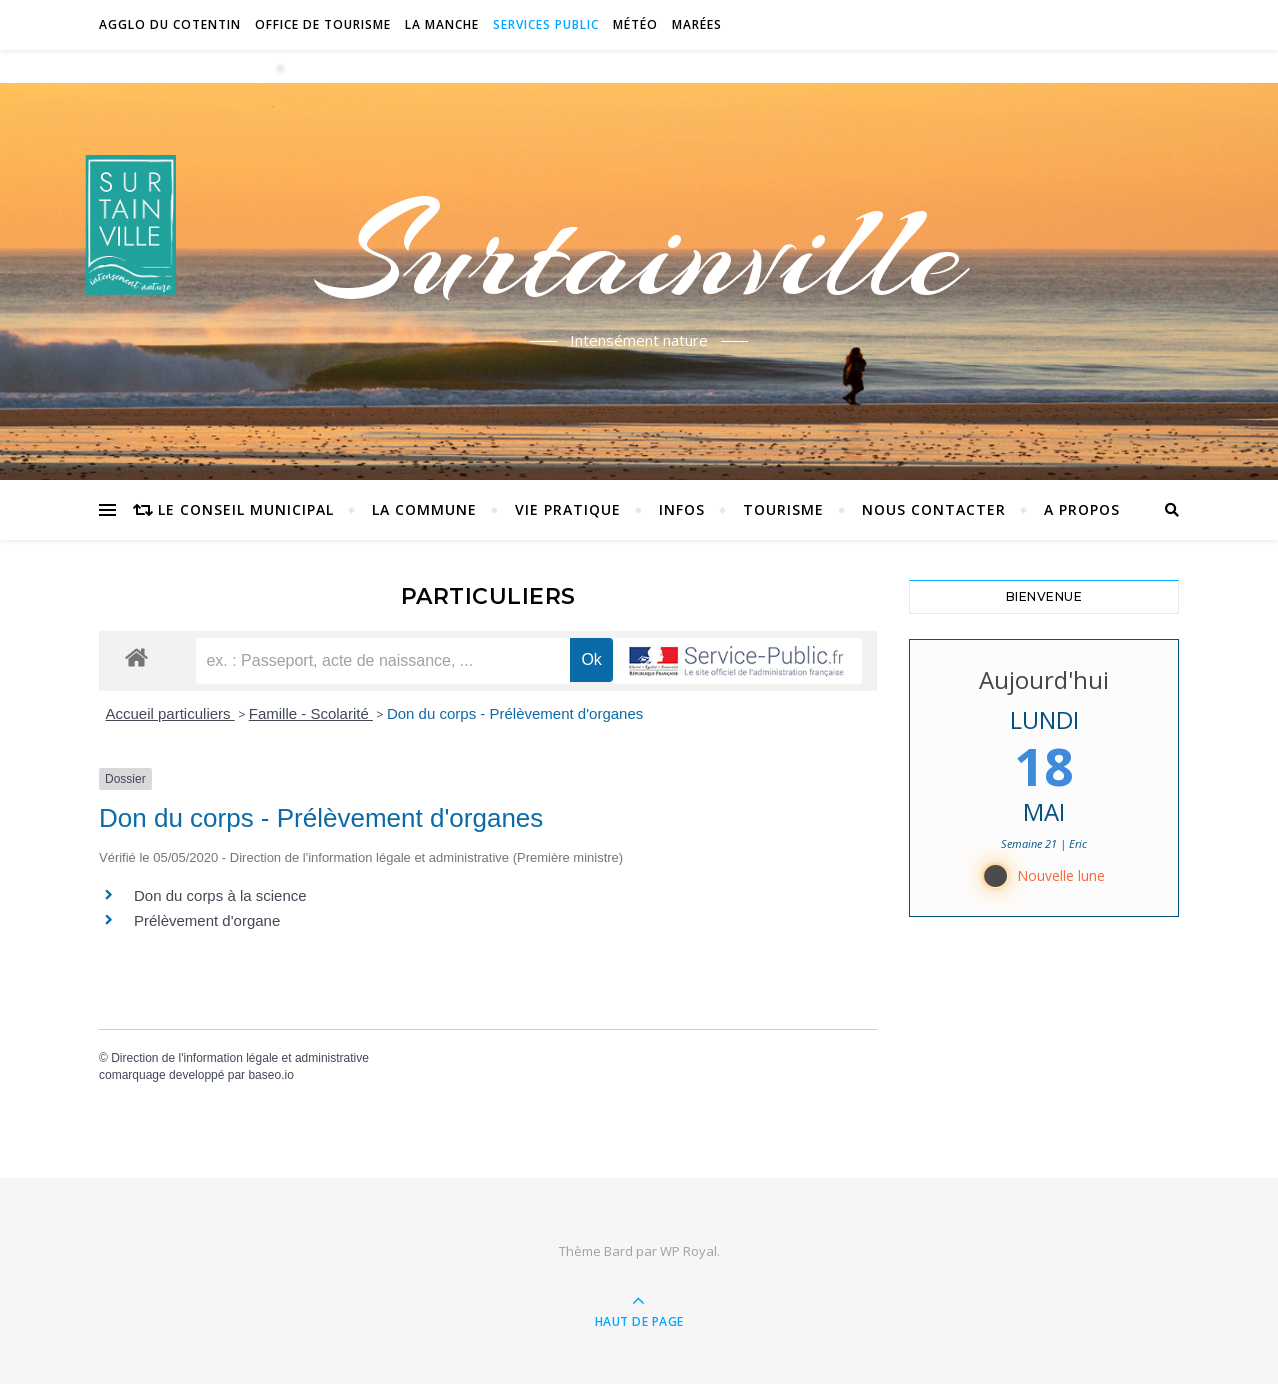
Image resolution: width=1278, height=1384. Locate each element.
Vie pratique (568, 509)
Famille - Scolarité (311, 713)
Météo (635, 24)
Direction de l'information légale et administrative (240, 1058)
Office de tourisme (323, 24)
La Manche (442, 24)
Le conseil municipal (246, 509)
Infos (682, 509)
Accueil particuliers (170, 713)
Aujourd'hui (1044, 679)
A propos (1082, 509)
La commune (424, 509)
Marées (697, 24)
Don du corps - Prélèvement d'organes (515, 713)
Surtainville (639, 253)
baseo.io (270, 1075)
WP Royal (688, 1251)
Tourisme (783, 509)
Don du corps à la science (220, 895)
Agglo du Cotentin (170, 24)
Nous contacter (934, 509)
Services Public (546, 24)
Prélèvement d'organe (207, 920)
